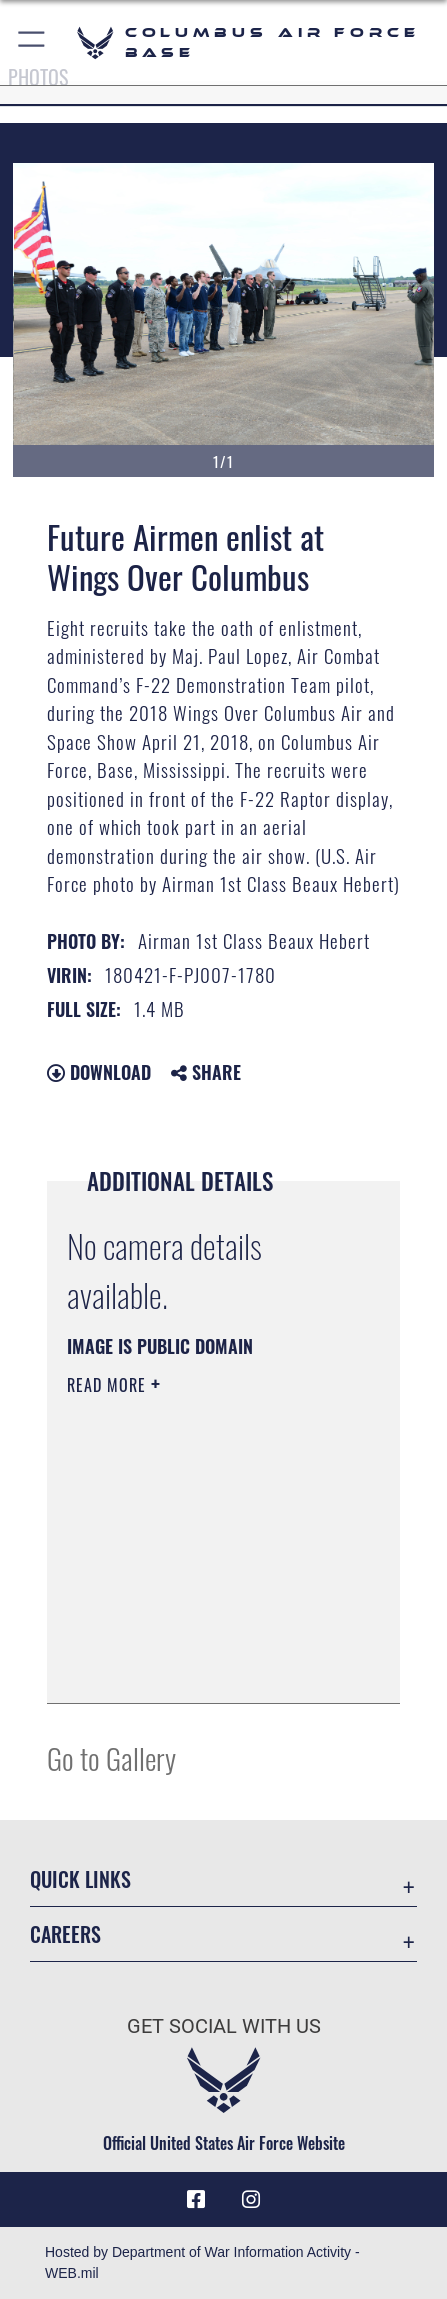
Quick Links (80, 1879)
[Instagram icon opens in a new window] (251, 2200)
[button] (32, 42)
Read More (109, 1385)
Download (99, 1072)
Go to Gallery (111, 1757)
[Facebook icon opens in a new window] (196, 2200)
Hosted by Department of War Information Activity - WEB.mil (202, 2262)
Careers (65, 1934)
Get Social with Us (224, 2026)
